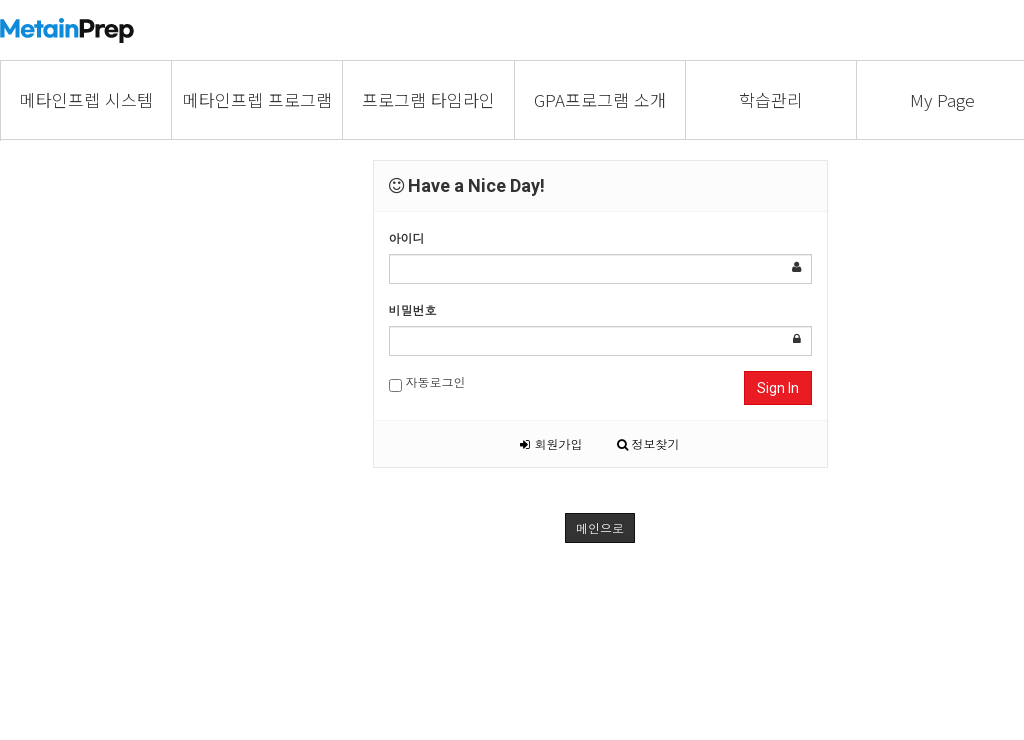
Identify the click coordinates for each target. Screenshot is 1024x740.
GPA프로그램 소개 (600, 99)
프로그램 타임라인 (428, 99)
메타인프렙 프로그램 (257, 99)
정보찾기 (648, 443)
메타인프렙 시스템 (86, 99)
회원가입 (551, 443)
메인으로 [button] (600, 527)
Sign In (778, 388)
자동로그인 (427, 382)
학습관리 (771, 99)
